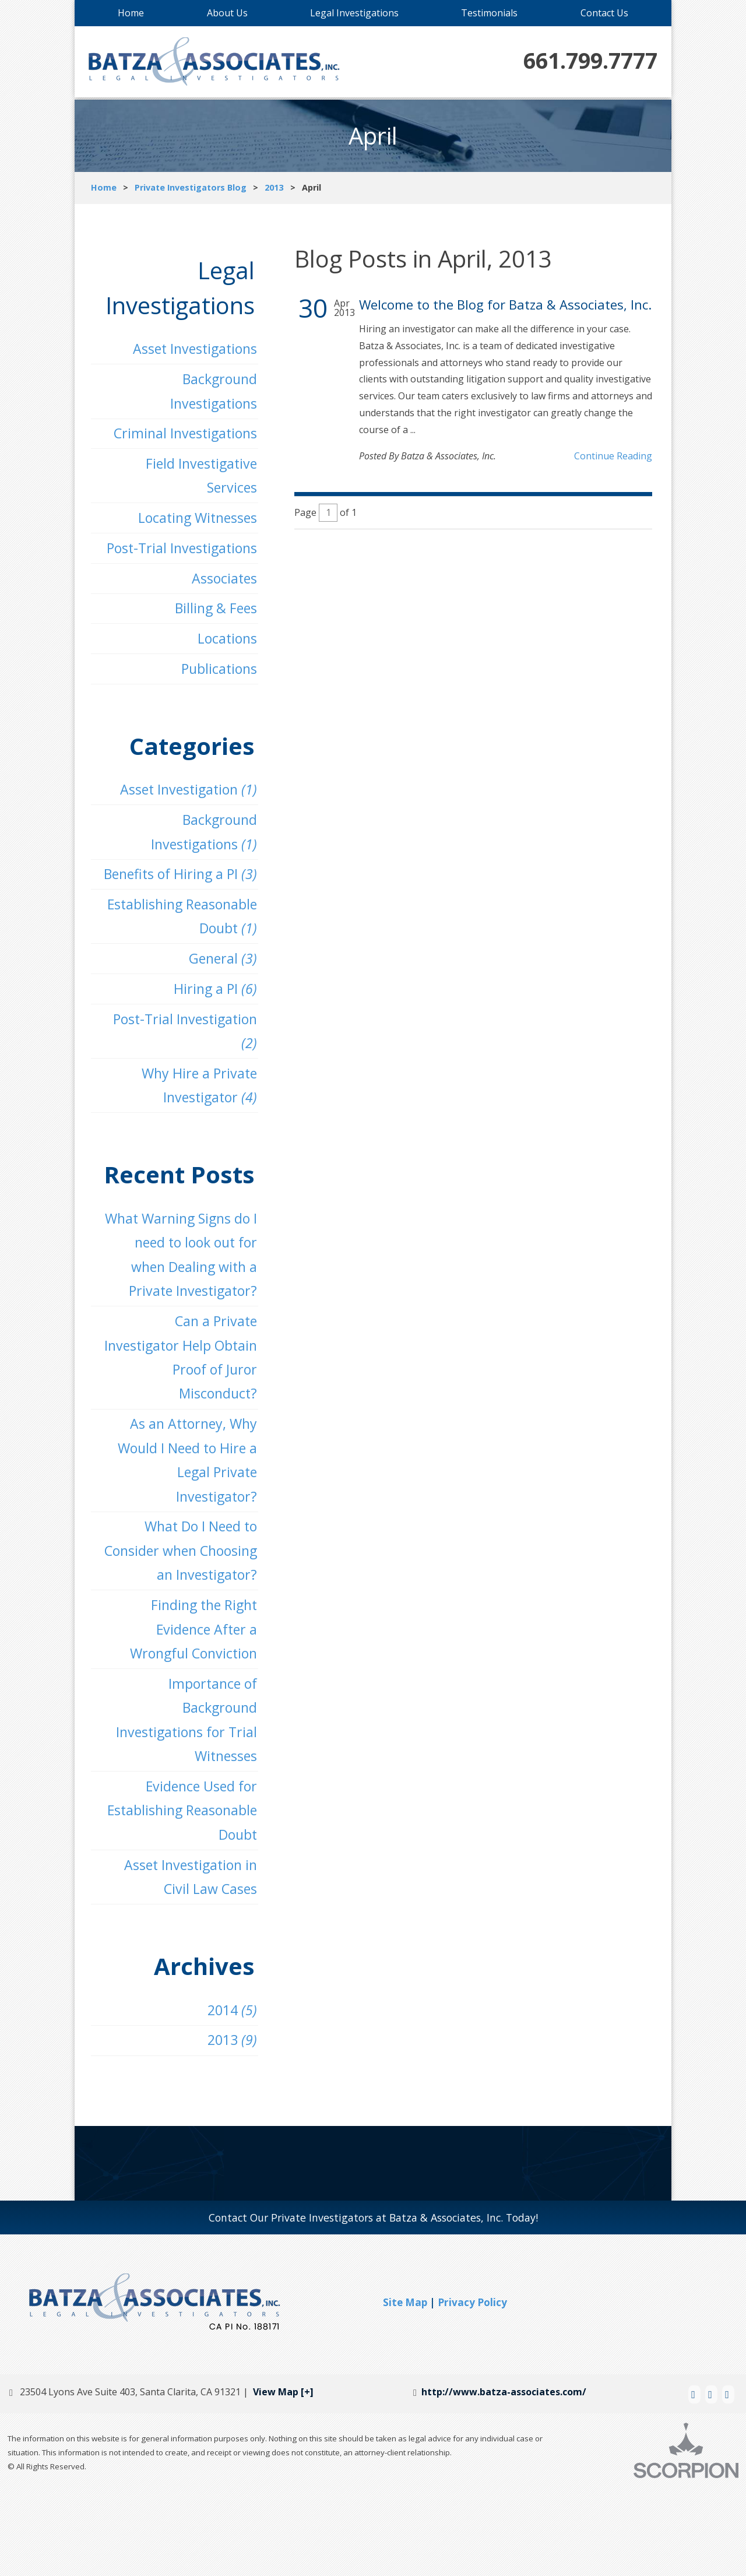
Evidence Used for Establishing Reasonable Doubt (177, 1888)
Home (131, 12)
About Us (227, 12)
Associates (221, 588)
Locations (224, 650)
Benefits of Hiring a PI (176, 892)
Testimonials (489, 12)
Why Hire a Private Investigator (195, 1112)
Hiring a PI (212, 1011)
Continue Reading (613, 455)
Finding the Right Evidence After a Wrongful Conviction (188, 1699)
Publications (216, 682)
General (220, 980)
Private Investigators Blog (191, 187)
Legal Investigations (354, 12)
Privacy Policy (472, 2386)
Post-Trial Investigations (176, 557)
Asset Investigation (184, 804)
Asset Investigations (190, 350)
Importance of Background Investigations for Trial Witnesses (182, 1793)
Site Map (405, 2386)
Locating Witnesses (193, 525)
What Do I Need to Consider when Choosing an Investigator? (196, 1605)
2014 (229, 2092)
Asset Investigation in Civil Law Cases (186, 1957)
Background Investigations (209, 393)
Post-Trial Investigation (180, 1056)
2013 (274, 187)
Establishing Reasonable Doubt (177, 936)
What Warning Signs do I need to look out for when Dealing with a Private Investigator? (176, 1285)
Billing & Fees (212, 619)
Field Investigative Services (197, 481)
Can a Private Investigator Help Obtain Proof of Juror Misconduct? (176, 1391)
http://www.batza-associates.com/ (507, 2475)
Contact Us (604, 12)
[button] (552, 2388)
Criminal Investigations (181, 437)
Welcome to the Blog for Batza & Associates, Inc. (505, 305)
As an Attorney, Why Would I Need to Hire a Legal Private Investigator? (183, 1498)
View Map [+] (283, 2475)
